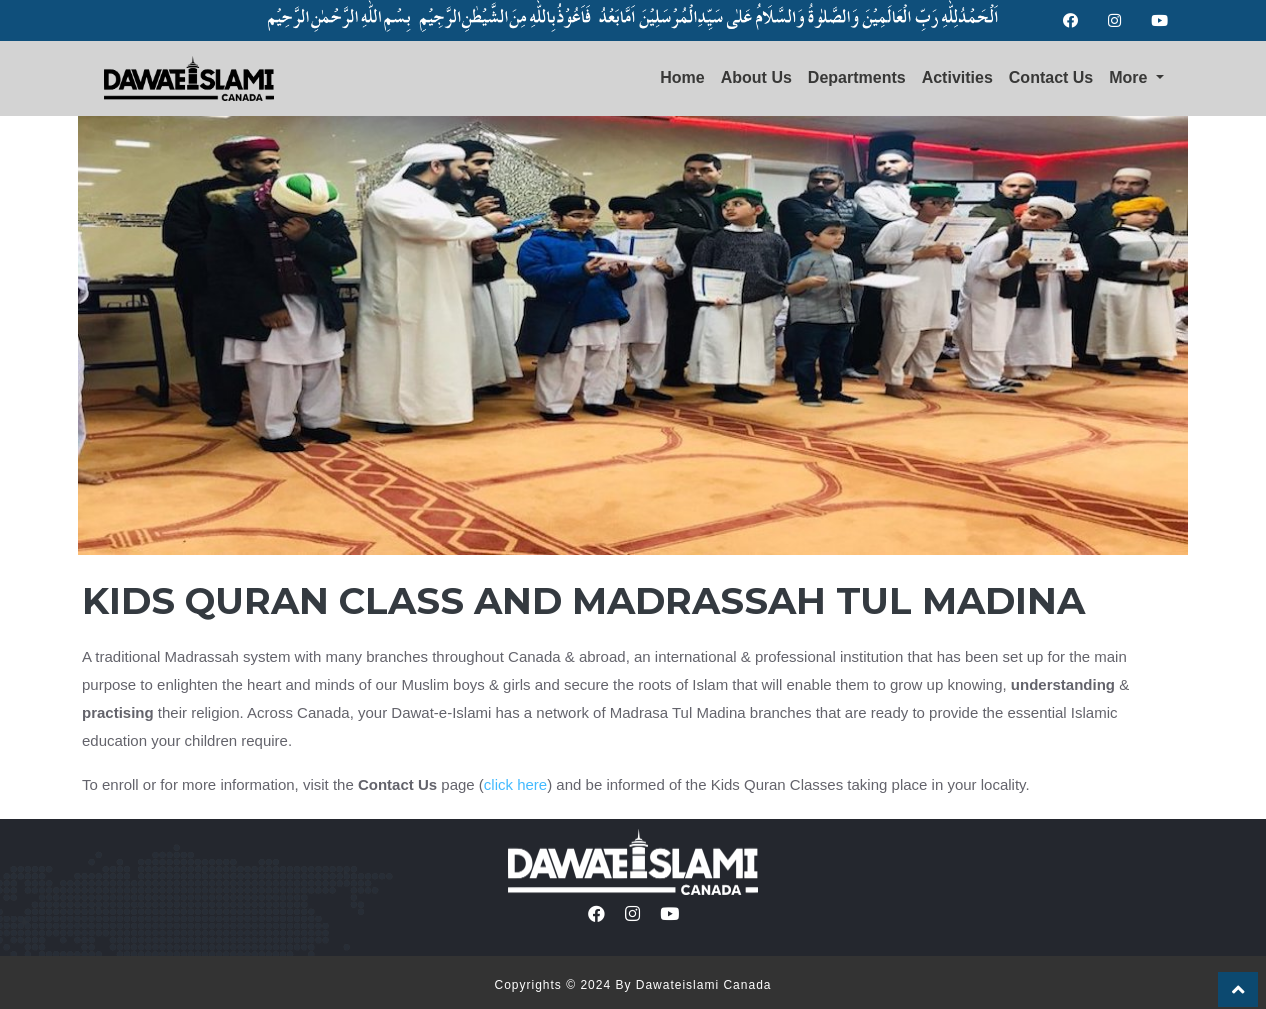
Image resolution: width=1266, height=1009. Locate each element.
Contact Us (1051, 77)
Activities (957, 77)
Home (682, 77)
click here (515, 784)
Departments (857, 77)
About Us (756, 77)
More (1130, 77)
